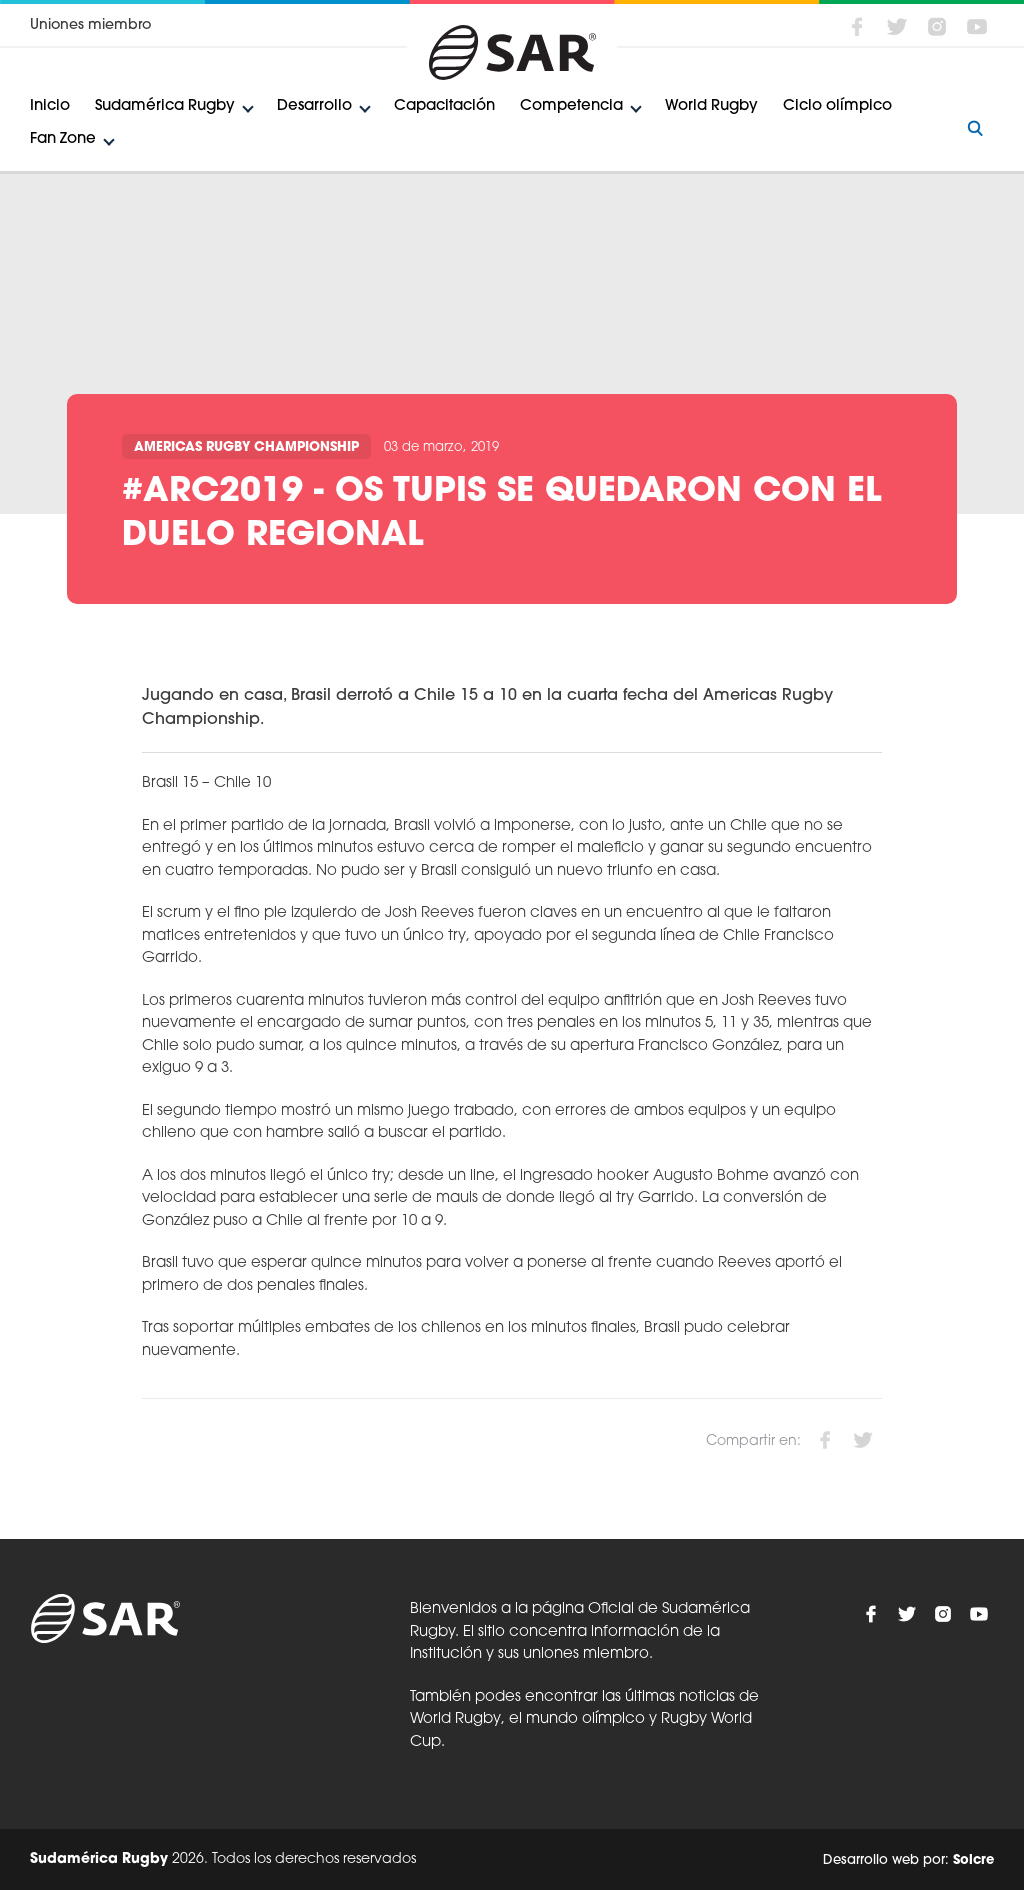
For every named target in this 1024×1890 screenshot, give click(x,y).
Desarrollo (314, 106)
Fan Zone (63, 139)
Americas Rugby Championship (246, 447)
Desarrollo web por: (908, 1859)
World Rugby (711, 106)
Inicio (50, 106)
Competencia (571, 106)
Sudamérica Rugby (165, 106)
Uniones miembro (90, 25)
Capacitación (444, 106)
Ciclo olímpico (837, 106)
